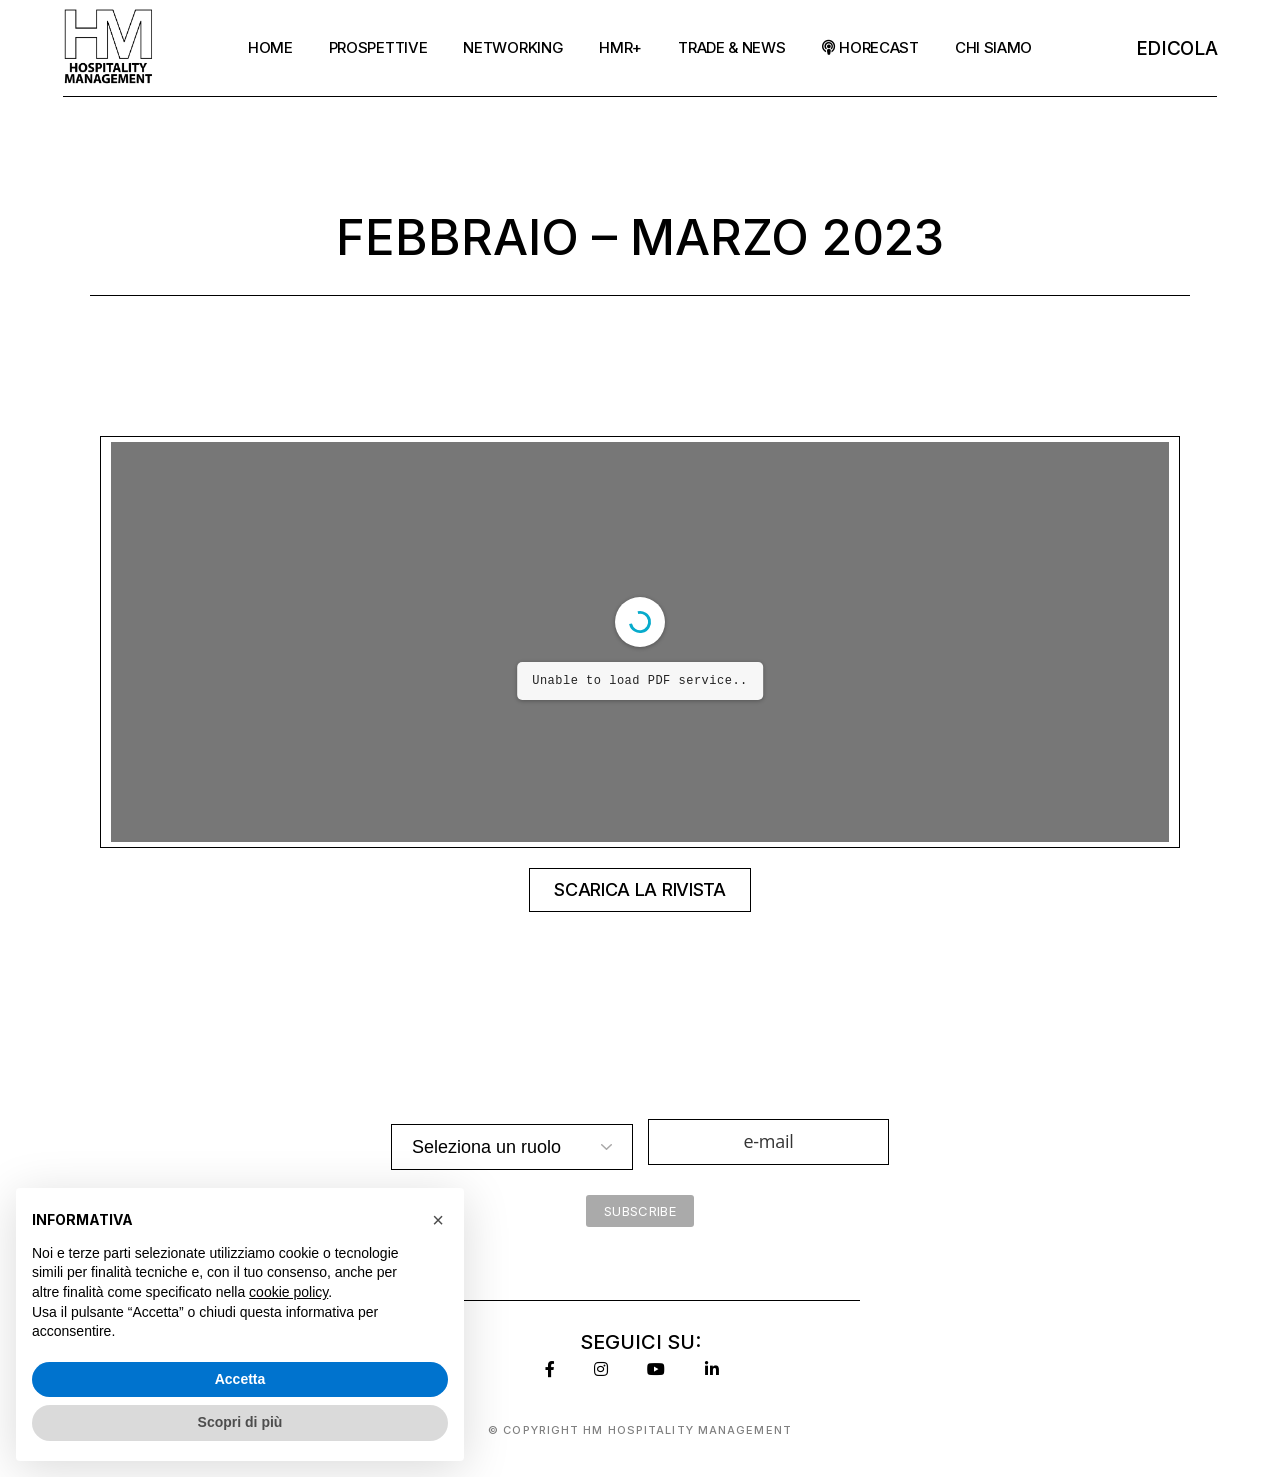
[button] (438, 1220)
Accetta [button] (240, 1379)
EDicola (1177, 48)
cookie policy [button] (288, 1292)
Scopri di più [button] (240, 1422)
